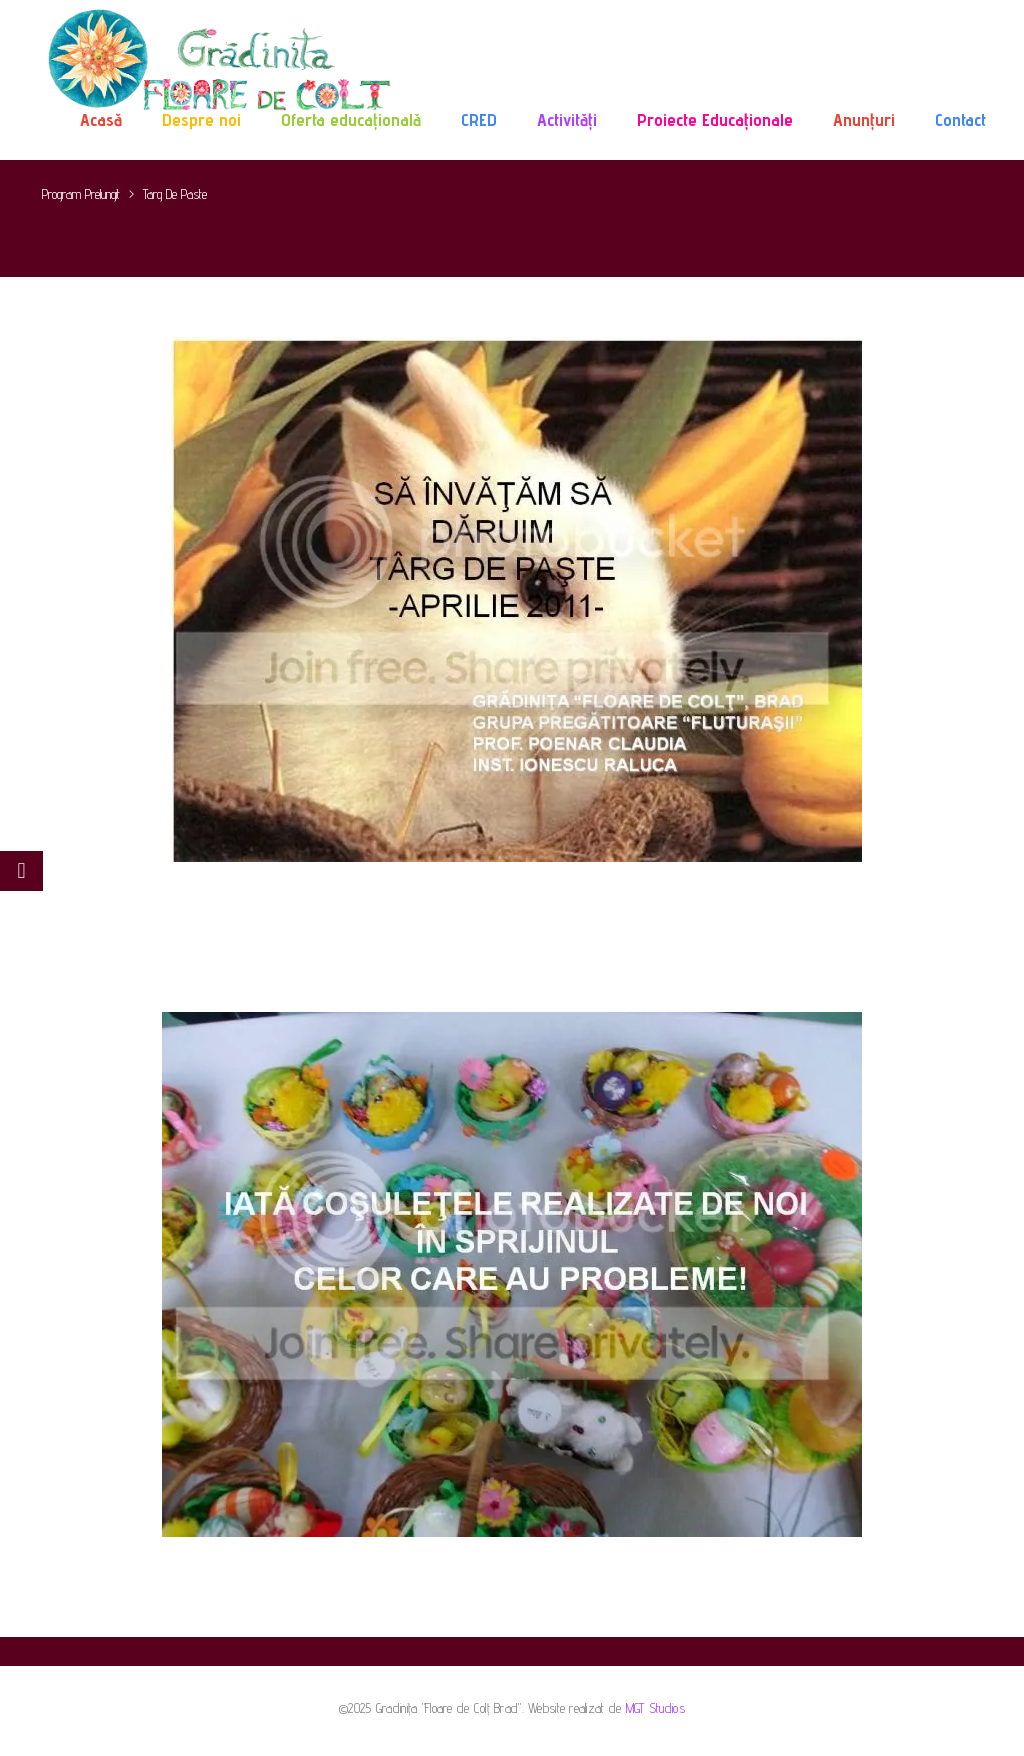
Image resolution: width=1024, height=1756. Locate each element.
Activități (567, 119)
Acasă (101, 119)
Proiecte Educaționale (715, 119)
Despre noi (201, 119)
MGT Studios (655, 1708)
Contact (960, 119)
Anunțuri (864, 119)
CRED (479, 119)
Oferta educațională (351, 119)
